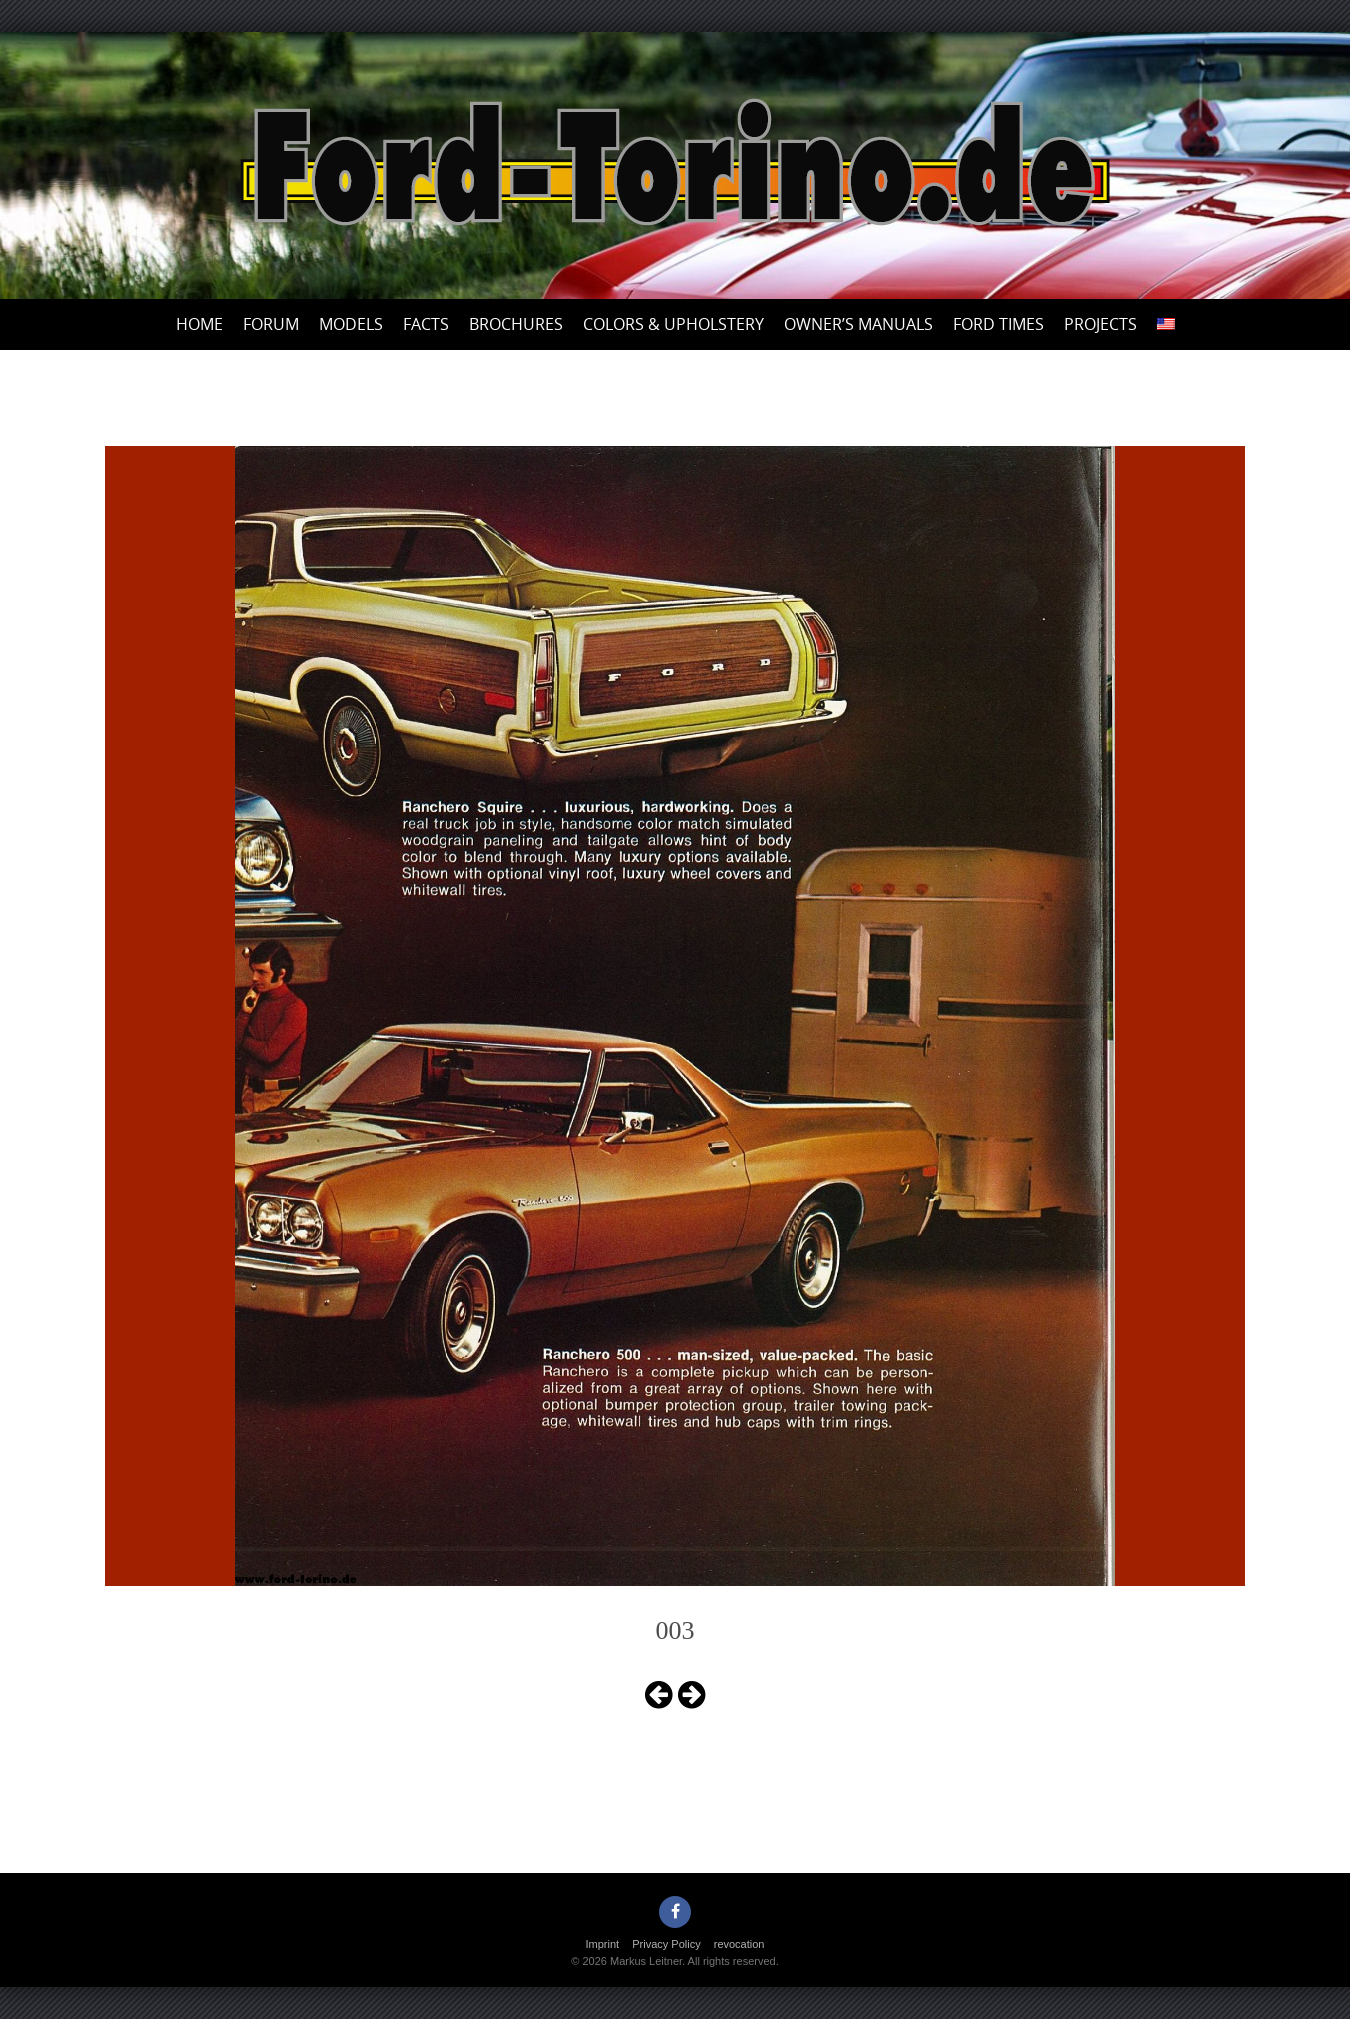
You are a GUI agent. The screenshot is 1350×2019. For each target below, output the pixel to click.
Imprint (603, 1944)
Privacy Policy (666, 1944)
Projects (1100, 324)
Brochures (516, 324)
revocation (739, 1944)
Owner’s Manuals (858, 324)
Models (351, 324)
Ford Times (998, 324)
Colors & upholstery (673, 324)
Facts (426, 324)
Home (199, 324)
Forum (271, 324)
